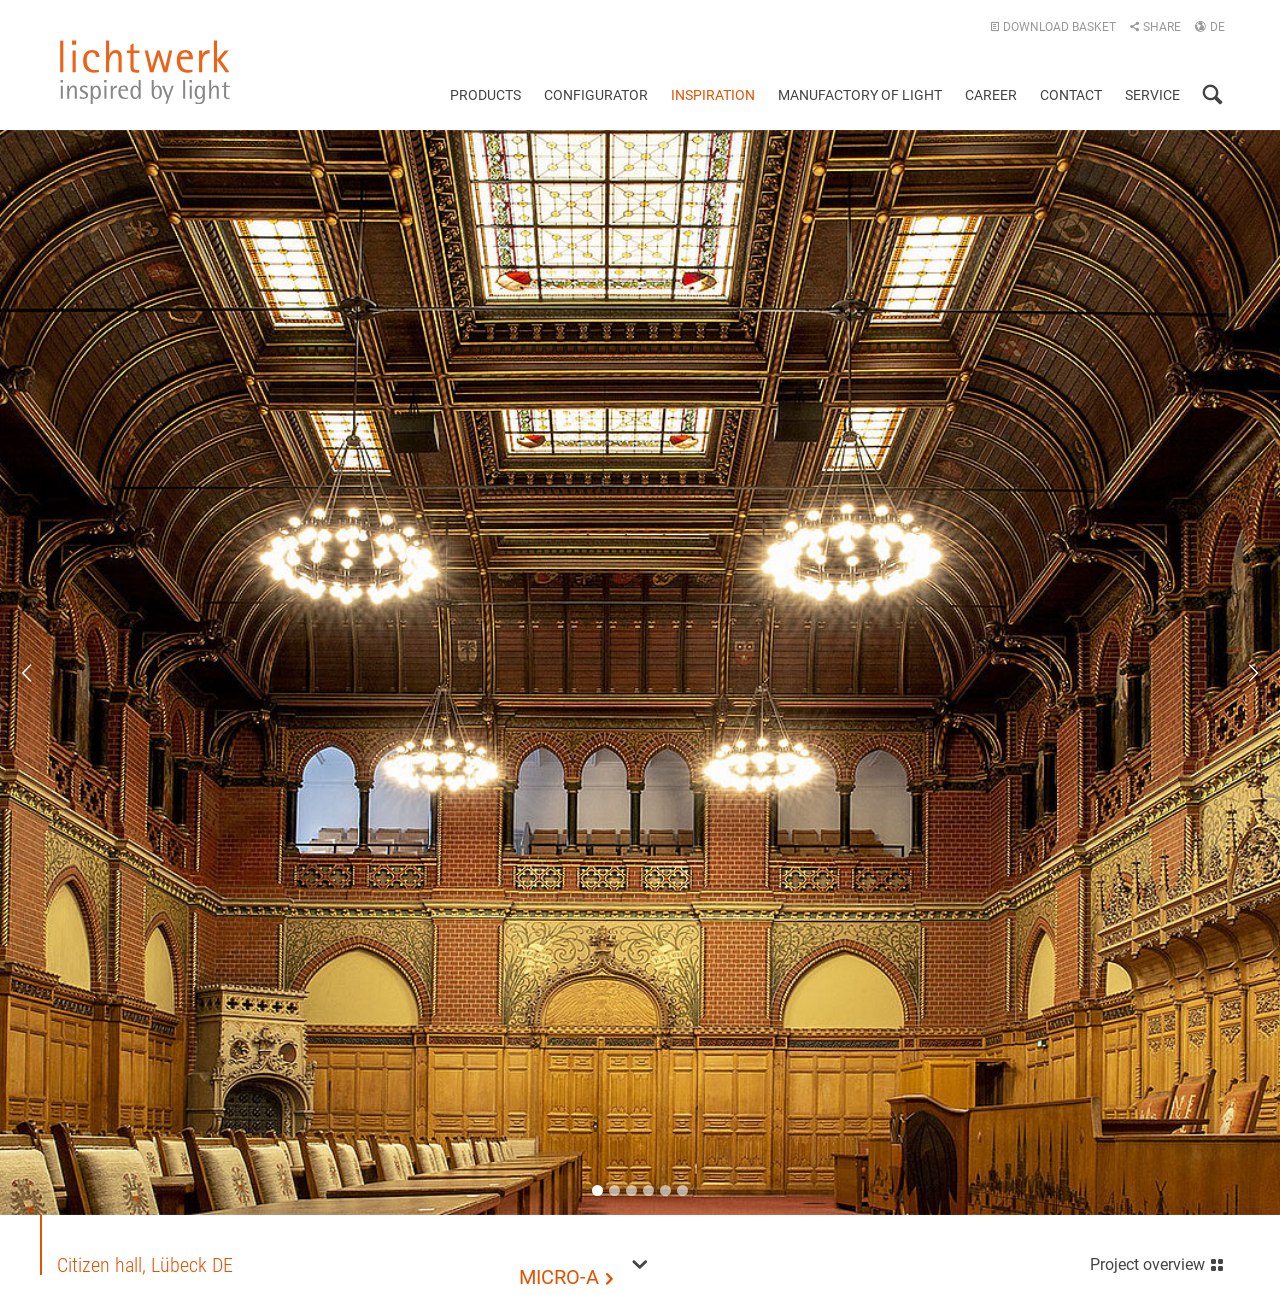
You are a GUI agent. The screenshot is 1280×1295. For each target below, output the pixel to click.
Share (1155, 27)
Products (485, 95)
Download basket (1053, 27)
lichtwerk (145, 72)
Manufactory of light (860, 95)
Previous (40, 673)
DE (1209, 27)
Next (1240, 673)
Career (991, 95)
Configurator (596, 95)
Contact (1071, 95)
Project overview (1157, 1262)
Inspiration (713, 95)
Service (1152, 95)
